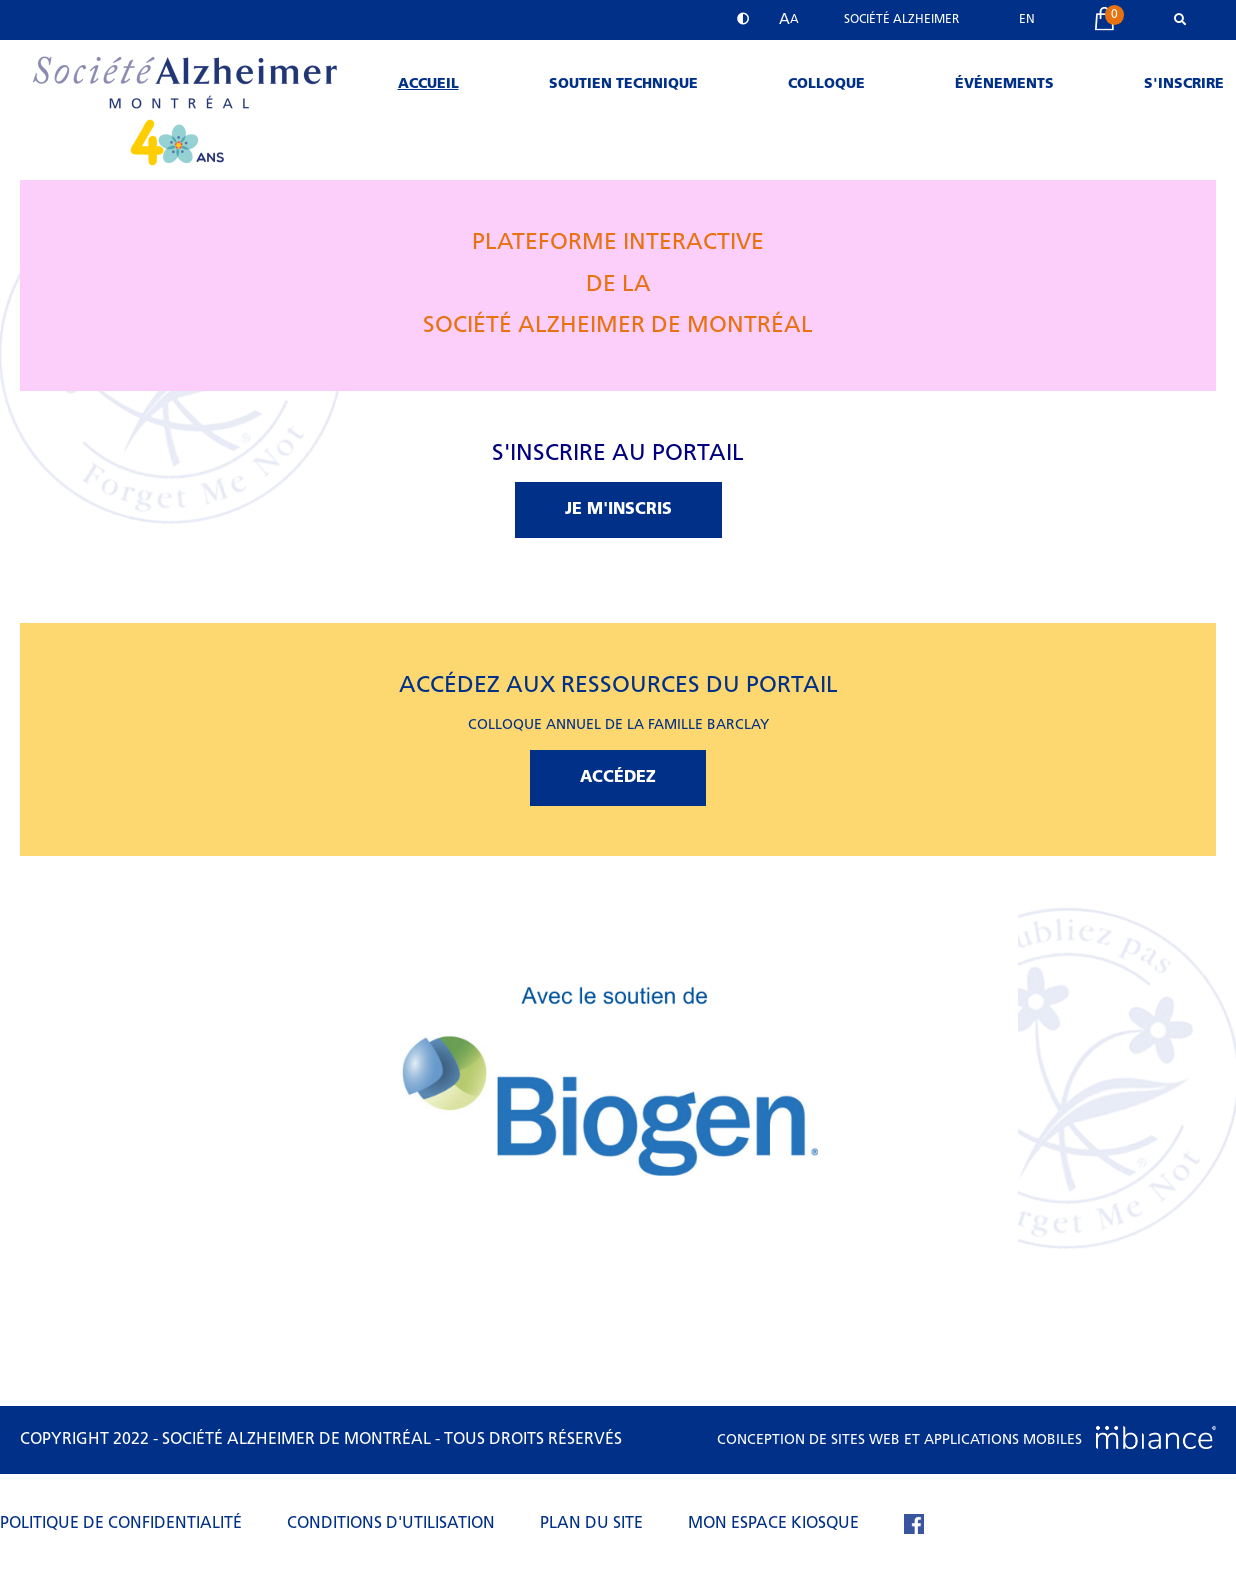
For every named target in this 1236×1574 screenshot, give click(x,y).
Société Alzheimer (901, 20)
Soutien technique (623, 84)
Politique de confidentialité (121, 1524)
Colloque (826, 84)
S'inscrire (1184, 84)
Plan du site (591, 1524)
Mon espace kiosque (773, 1524)
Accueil (428, 84)
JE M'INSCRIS (618, 510)
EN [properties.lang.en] (1027, 20)
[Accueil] (183, 176)
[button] (789, 20)
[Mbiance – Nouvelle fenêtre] (1156, 1440)
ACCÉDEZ (618, 778)
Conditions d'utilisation (391, 1524)
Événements (1004, 84)
